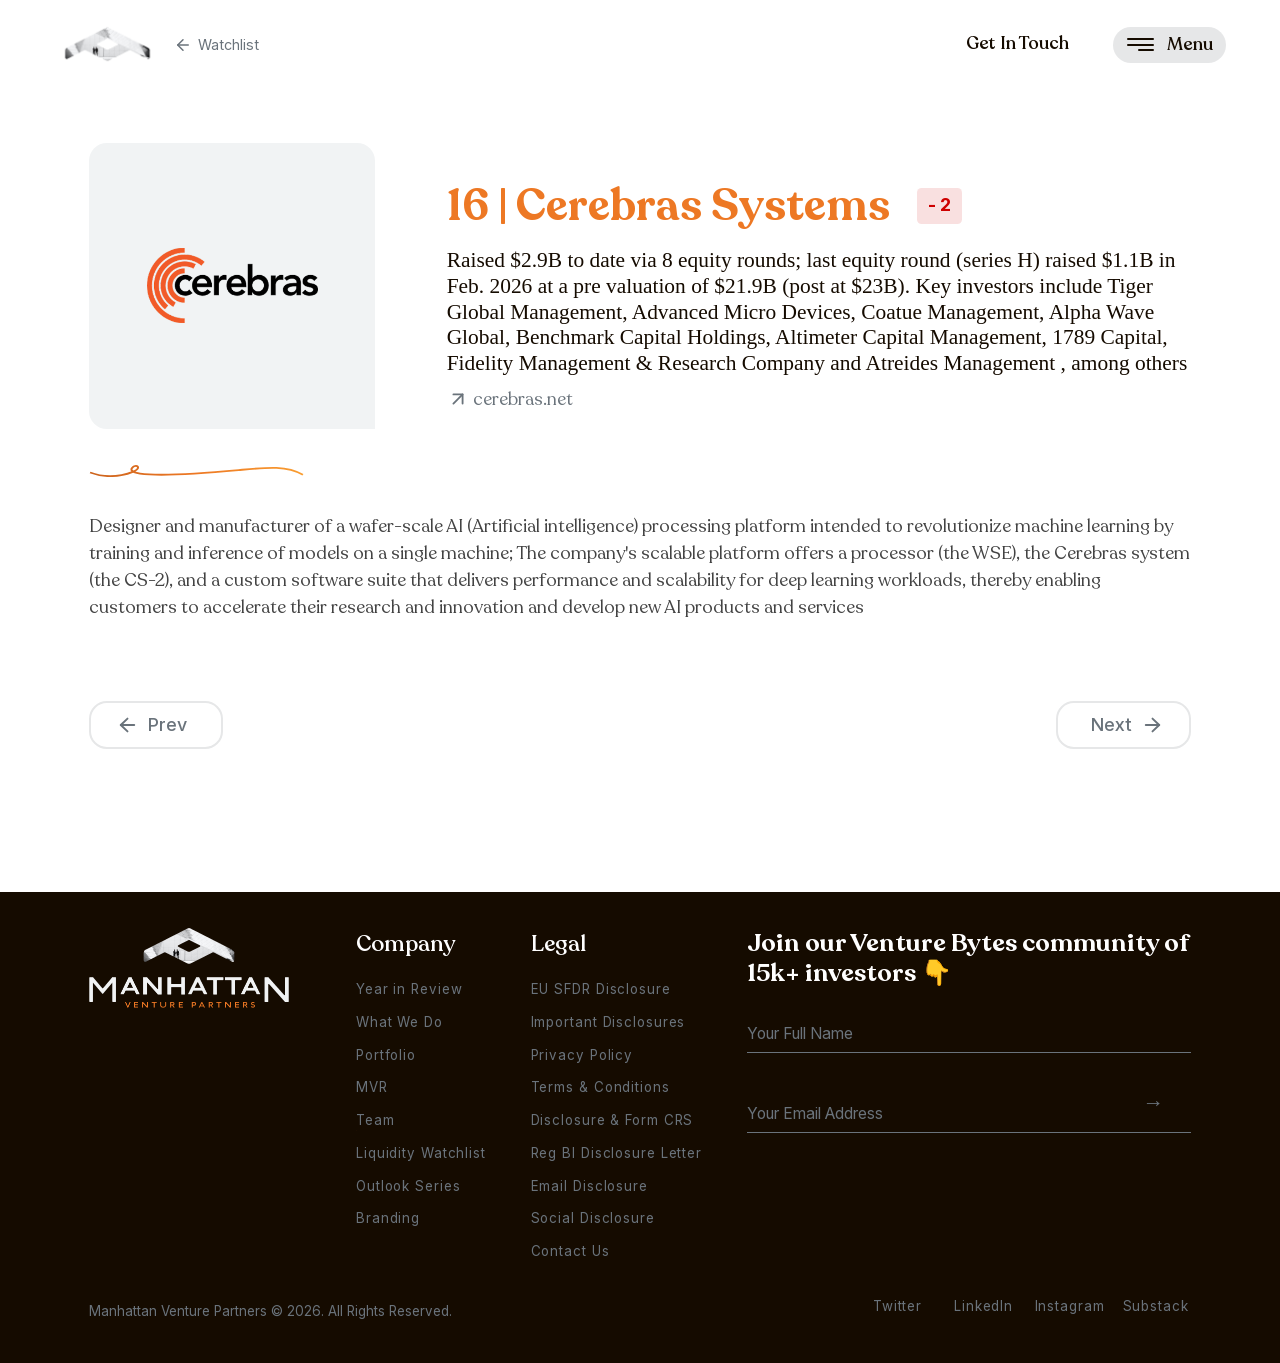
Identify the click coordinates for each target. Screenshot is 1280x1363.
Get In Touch (1017, 43)
